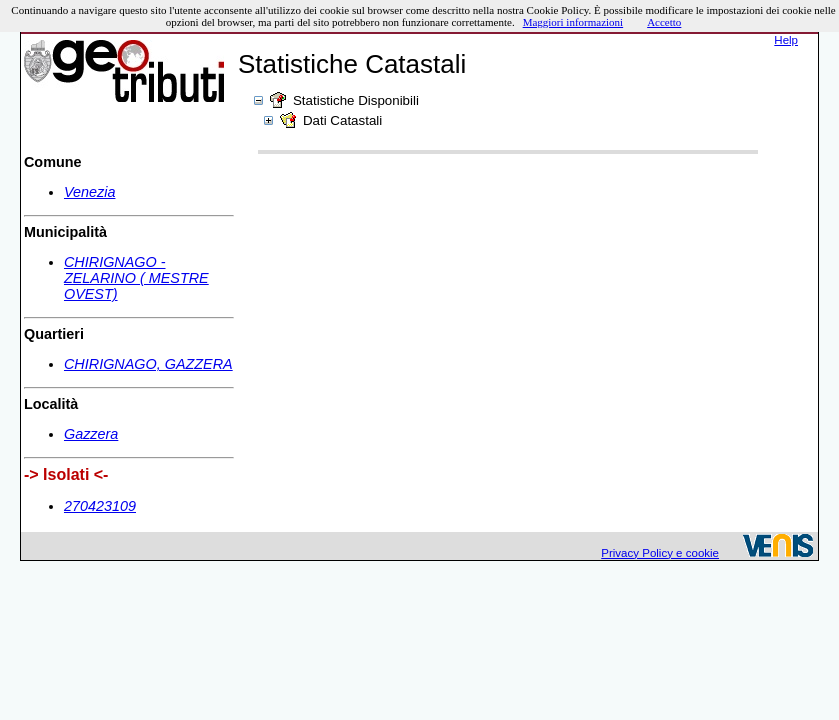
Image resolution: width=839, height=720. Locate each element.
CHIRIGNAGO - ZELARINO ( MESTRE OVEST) (136, 278)
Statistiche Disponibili (356, 100)
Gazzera (91, 434)
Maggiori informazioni (573, 22)
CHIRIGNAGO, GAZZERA (148, 364)
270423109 (100, 506)
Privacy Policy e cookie (660, 553)
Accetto (664, 22)
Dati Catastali (342, 120)
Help (786, 40)
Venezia (89, 192)
